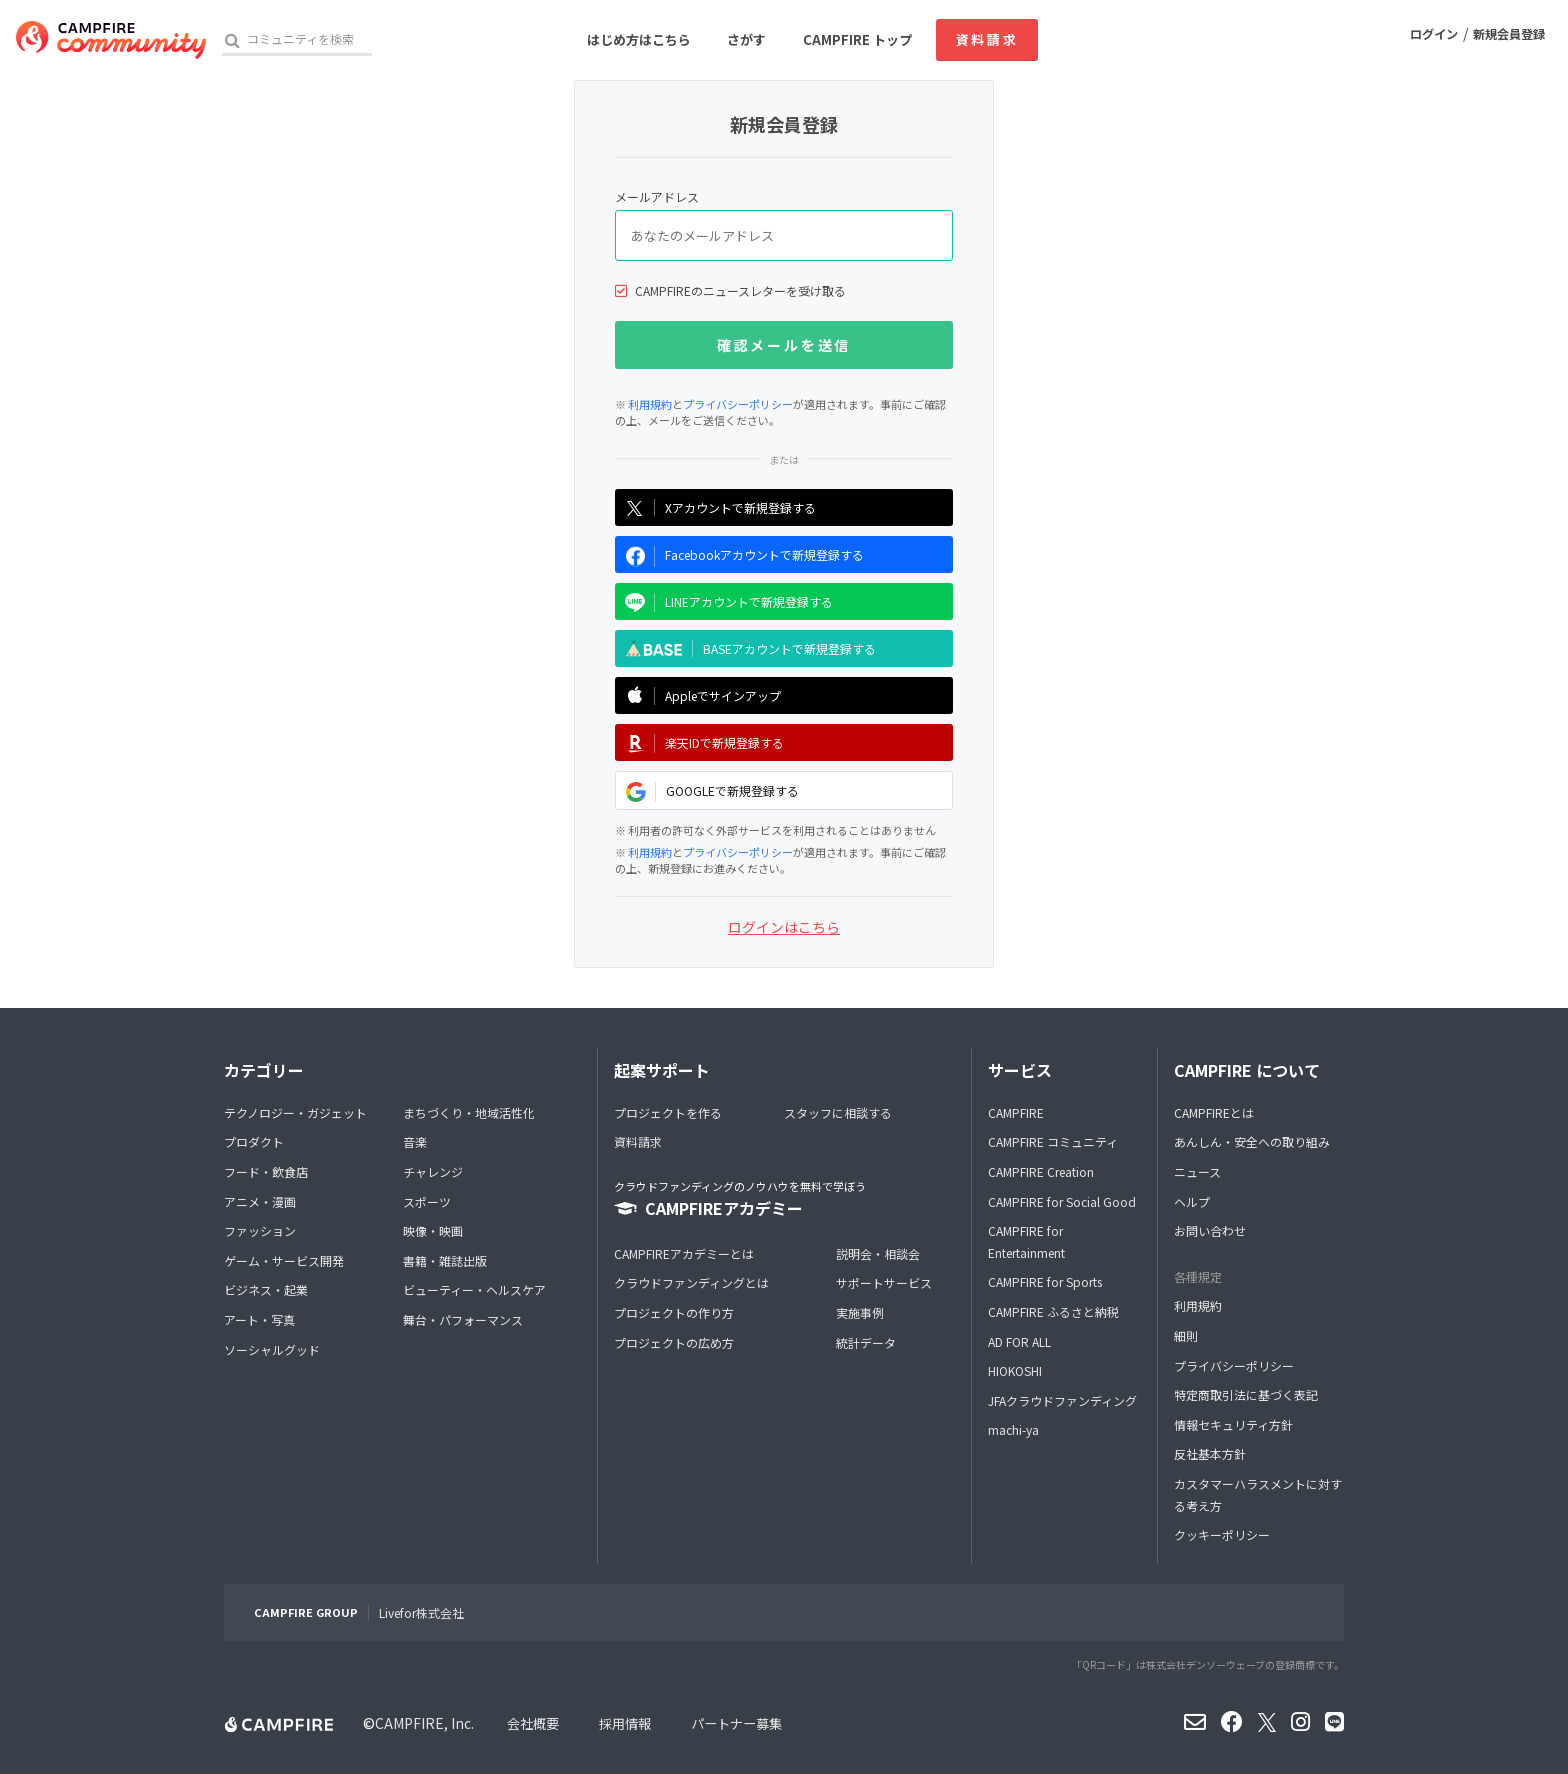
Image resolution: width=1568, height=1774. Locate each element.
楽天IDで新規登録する (699, 743)
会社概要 (535, 1723)
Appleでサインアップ (698, 696)
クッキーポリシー (1222, 1534)
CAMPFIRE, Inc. (424, 1723)
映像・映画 (433, 1230)
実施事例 (860, 1312)
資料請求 (987, 39)
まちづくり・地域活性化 (469, 1112)
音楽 (415, 1141)
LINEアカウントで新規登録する (724, 602)
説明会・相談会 (878, 1253)
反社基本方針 (1210, 1453)
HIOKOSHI (1015, 1370)
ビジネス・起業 (266, 1289)
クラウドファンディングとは (691, 1282)
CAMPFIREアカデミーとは (684, 1253)
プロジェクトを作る (668, 1112)
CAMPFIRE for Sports (1045, 1281)
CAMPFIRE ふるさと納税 (1053, 1311)
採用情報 (631, 1723)
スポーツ (427, 1201)
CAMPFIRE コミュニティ (1053, 1141)
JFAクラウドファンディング (1062, 1400)
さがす (746, 39)
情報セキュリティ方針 (1233, 1424)
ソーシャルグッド (272, 1349)
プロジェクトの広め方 (674, 1342)
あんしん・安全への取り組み (1252, 1141)
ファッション (260, 1230)
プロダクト (254, 1141)
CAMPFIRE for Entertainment (1026, 1241)
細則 (1186, 1335)
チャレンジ (433, 1171)
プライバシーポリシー (738, 404)
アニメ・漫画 (260, 1201)
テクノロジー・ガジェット (295, 1112)
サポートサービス (884, 1282)
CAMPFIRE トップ (857, 39)
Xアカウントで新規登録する (715, 507)
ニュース (1197, 1171)
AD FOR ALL (1019, 1341)
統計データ (866, 1342)
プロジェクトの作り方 (674, 1312)
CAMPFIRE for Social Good (1062, 1201)
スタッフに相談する (838, 1112)
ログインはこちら (784, 927)
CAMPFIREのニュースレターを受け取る (740, 290)
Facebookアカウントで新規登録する (739, 556)
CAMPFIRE (1016, 1112)
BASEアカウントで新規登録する (745, 648)
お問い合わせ (1210, 1230)
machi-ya (1013, 1429)
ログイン (1420, 39)
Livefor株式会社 (421, 1612)
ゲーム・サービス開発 (284, 1260)
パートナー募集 (748, 1723)
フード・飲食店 (266, 1171)
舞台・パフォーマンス (463, 1319)
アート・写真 (259, 1319)
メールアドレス (657, 196)
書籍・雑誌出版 (445, 1260)
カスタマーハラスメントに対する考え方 (1258, 1494)
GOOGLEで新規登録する (707, 792)
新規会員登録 (1504, 39)
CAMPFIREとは (1214, 1112)
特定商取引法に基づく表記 (1246, 1394)
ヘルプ (1192, 1201)
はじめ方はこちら (639, 39)
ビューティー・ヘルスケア (474, 1289)
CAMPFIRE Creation (1041, 1171)
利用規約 (650, 404)
